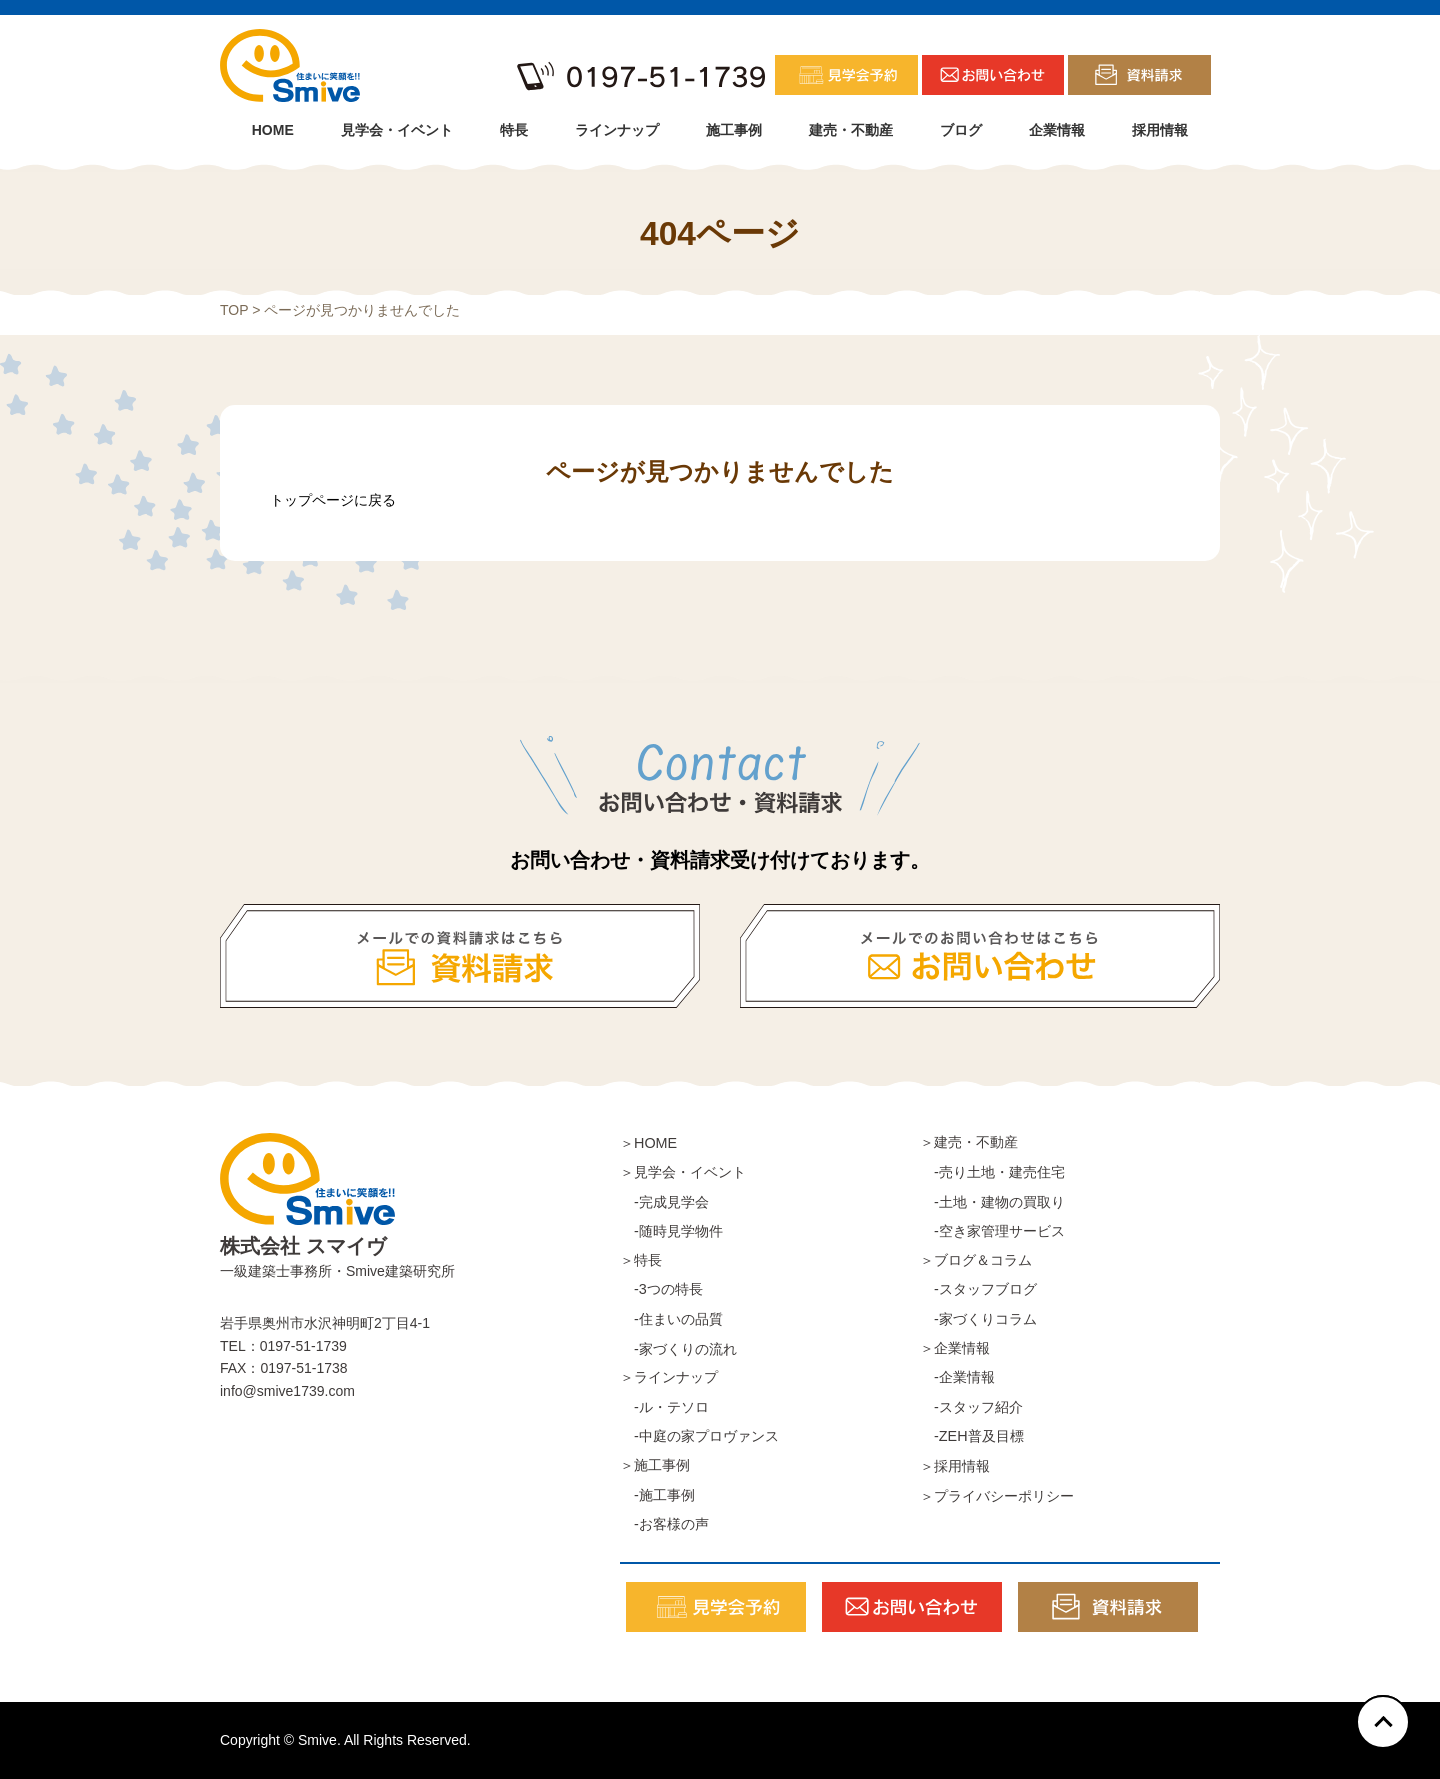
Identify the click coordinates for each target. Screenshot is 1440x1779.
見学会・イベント (397, 130)
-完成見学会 (664, 1202)
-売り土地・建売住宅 (992, 1172)
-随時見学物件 (671, 1231)
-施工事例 (657, 1495)
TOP (234, 310)
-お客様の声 (664, 1524)
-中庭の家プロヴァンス (699, 1436)
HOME (273, 130)
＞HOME (648, 1143)
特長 (514, 130)
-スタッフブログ (978, 1289)
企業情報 (1057, 130)
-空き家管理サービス (992, 1231)
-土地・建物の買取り (992, 1202)
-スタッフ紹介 (971, 1407)
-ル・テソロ (664, 1407)
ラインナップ (617, 130)
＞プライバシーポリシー (997, 1496)
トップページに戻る (333, 500)
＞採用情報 (955, 1466)
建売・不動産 (851, 130)
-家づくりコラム (978, 1319)
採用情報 (1160, 130)
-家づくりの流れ (678, 1349)
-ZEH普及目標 (972, 1436)
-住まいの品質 (671, 1319)
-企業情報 (957, 1377)
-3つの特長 (661, 1289)
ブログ (961, 130)
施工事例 (734, 130)
